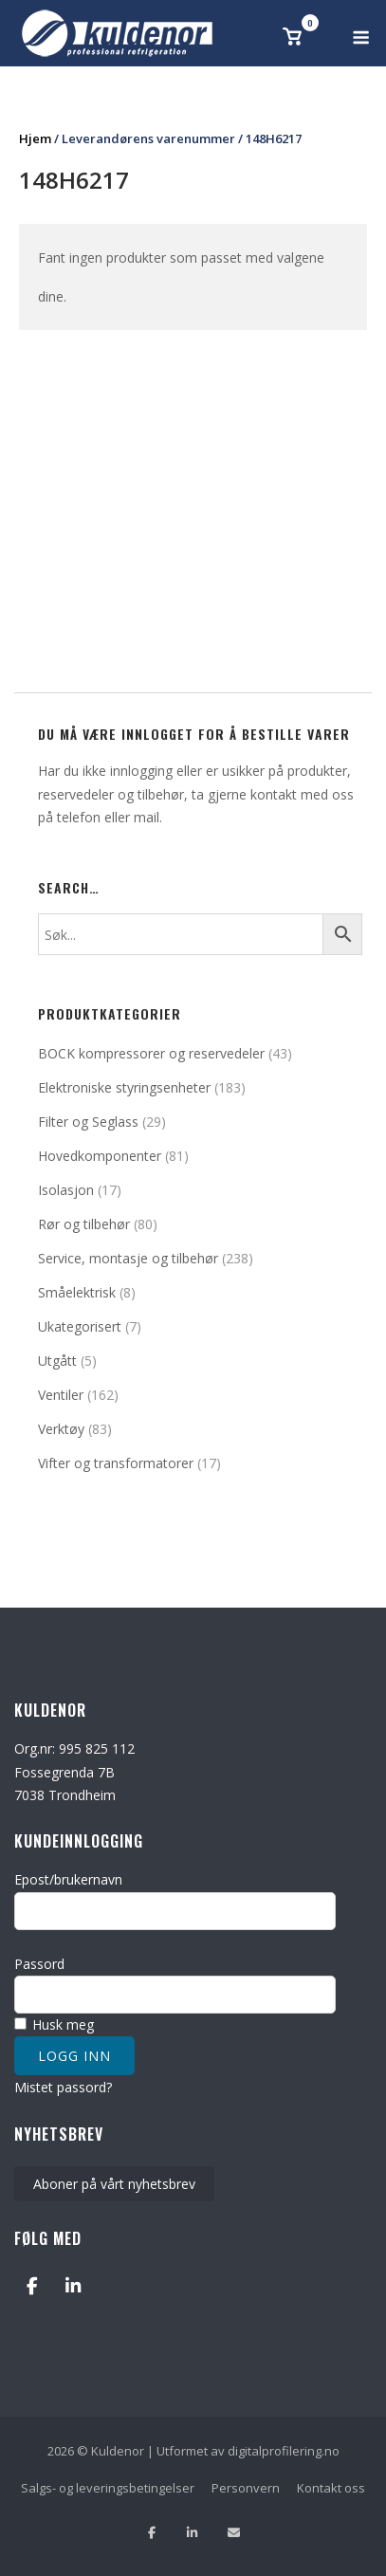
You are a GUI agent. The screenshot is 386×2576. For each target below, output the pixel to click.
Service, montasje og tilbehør (128, 1258)
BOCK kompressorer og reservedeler (151, 1053)
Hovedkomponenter (99, 1156)
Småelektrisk (77, 1292)
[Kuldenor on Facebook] (31, 2286)
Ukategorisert (79, 1326)
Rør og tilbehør (84, 1224)
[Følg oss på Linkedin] (192, 2532)
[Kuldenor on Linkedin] (72, 2286)
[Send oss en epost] (233, 2532)
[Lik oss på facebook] (151, 2532)
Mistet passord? (63, 2087)
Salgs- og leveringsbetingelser (107, 2487)
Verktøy (61, 1429)
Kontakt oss (331, 2487)
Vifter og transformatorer (115, 1463)
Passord (39, 1964)
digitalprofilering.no (284, 2450)
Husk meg (54, 2024)
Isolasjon (66, 1190)
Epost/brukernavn (68, 1879)
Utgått (57, 1361)
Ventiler (60, 1395)
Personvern (245, 2487)
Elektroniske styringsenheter (124, 1087)
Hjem (35, 138)
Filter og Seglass (88, 1122)
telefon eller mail (108, 817)
